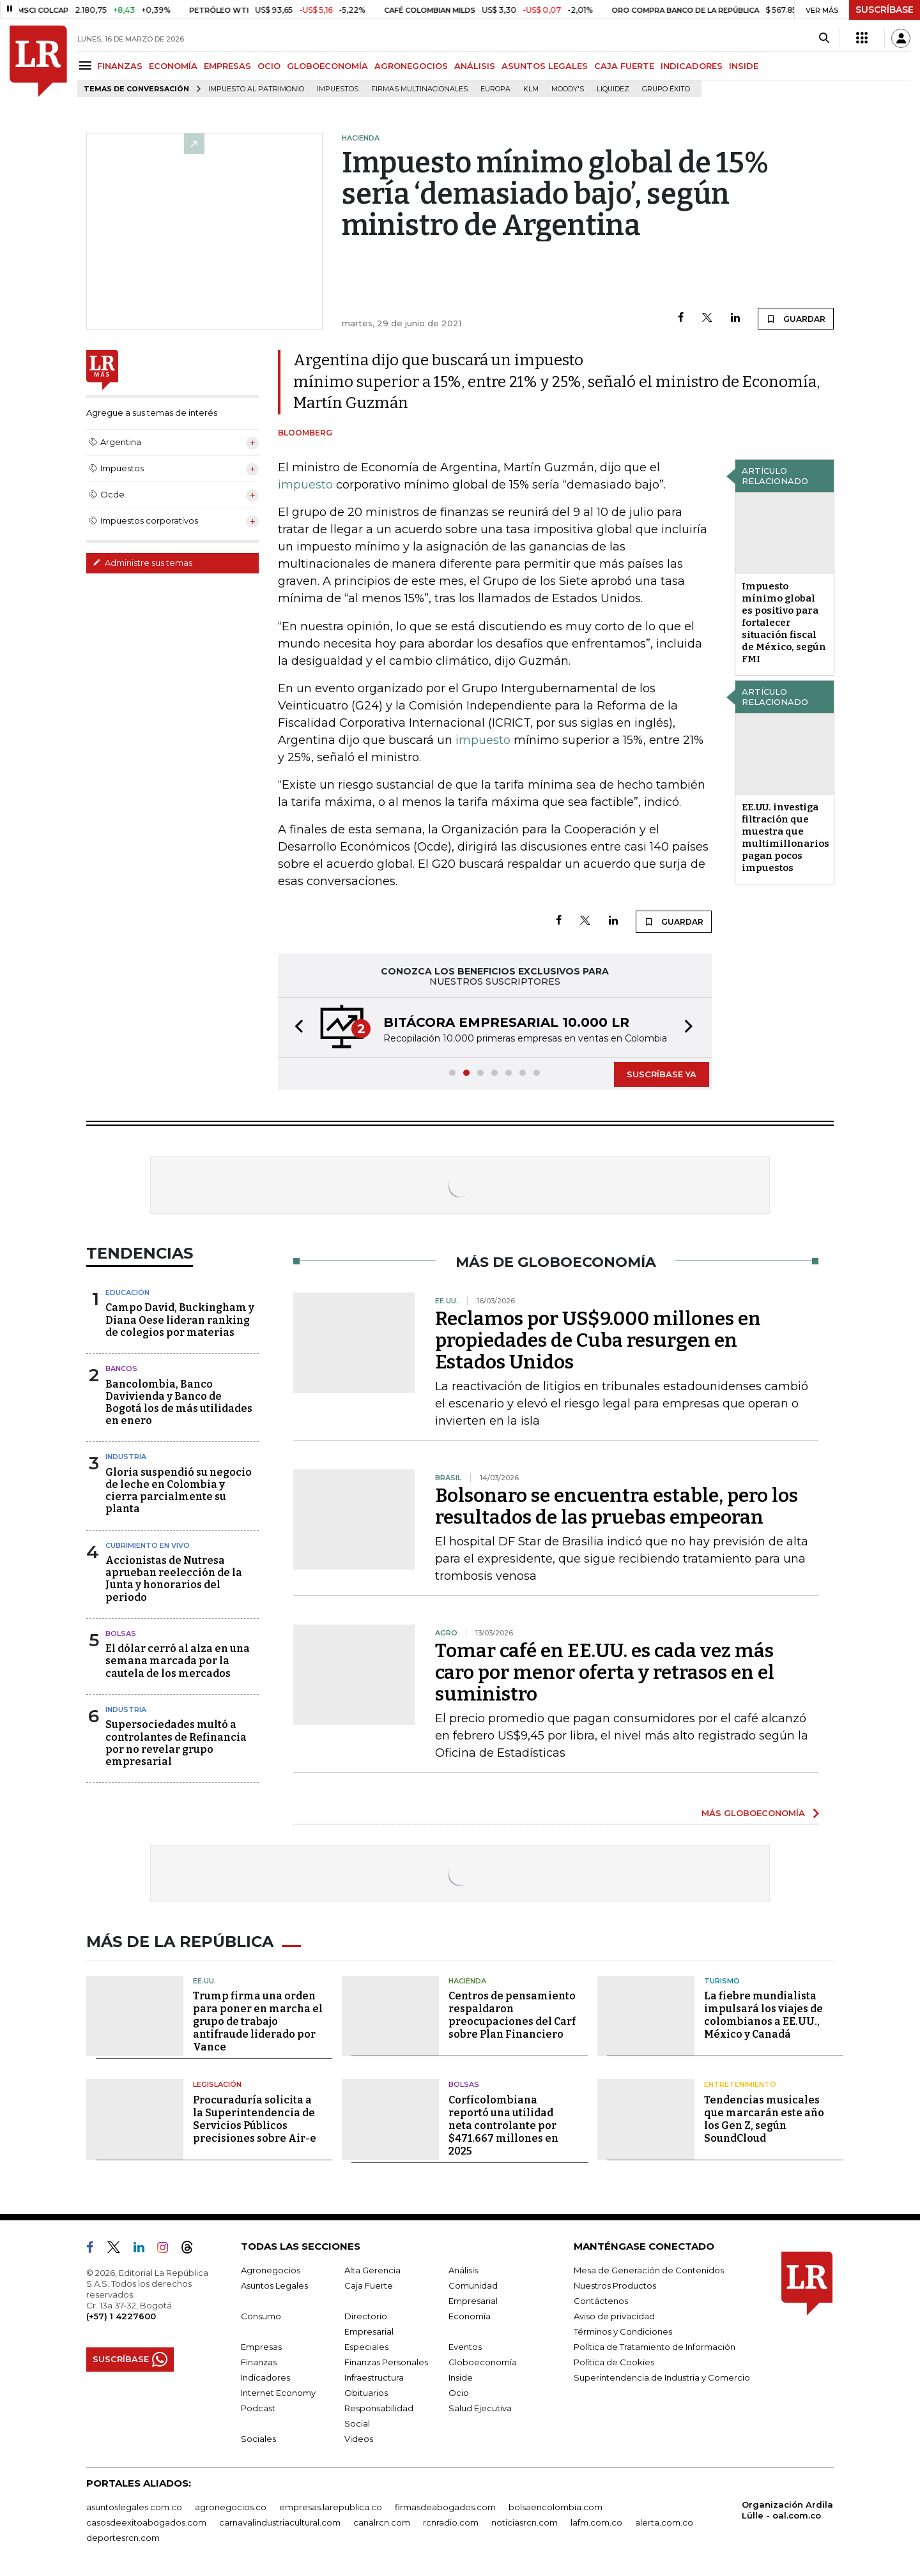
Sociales (258, 2439)
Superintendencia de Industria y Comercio (662, 2377)
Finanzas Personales (386, 2362)
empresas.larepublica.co (330, 2507)
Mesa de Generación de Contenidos (649, 2270)
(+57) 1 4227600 (121, 2316)
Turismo (722, 1980)
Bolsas (120, 1633)
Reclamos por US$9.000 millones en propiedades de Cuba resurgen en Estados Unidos (598, 1340)
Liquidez (613, 89)
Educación (127, 1292)
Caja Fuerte (368, 2285)
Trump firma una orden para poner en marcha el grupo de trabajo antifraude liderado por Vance (258, 2021)
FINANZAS (119, 66)
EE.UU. (204, 1980)
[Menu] (87, 65)
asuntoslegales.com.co (134, 2507)
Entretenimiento (740, 2084)
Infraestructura (374, 2377)
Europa (495, 89)
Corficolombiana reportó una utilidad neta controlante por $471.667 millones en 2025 (503, 2125)
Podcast (258, 2408)
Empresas (261, 2347)
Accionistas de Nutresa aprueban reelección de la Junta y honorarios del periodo (173, 1578)
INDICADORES (692, 66)
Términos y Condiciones (623, 2331)
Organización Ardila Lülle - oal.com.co (787, 2509)
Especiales (366, 2347)
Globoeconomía (482, 2362)
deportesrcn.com (123, 2538)
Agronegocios (270, 2270)
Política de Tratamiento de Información (654, 2347)
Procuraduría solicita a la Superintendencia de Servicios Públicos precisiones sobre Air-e (254, 2119)
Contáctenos (601, 2301)
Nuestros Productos (615, 2285)
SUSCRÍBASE (884, 9)
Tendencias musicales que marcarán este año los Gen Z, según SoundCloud (764, 2119)
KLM (531, 89)
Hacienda (467, 1980)
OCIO (268, 66)
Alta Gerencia (372, 2270)
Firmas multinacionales (419, 89)
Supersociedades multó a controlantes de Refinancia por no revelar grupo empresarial (176, 1743)
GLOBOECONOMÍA (327, 66)
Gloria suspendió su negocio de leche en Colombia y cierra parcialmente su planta (178, 1490)
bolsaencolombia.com (555, 2507)
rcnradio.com (451, 2522)
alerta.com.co (664, 2522)
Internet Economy (278, 2393)
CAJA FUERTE (624, 66)
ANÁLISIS (474, 66)
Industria (125, 1456)
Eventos (465, 2347)
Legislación (217, 2084)
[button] (295, 1027)
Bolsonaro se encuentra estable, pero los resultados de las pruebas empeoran (616, 1506)
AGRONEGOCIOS (411, 66)
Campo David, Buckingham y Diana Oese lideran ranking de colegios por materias (179, 1319)
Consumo (261, 2316)
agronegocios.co (230, 2507)
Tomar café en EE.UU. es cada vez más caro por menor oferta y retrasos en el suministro (604, 1672)
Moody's (567, 89)
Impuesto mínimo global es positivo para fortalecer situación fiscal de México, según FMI (784, 622)
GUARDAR (795, 319)
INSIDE (743, 66)
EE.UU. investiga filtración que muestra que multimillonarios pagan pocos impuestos (785, 837)
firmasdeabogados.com (445, 2507)
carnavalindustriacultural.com (280, 2522)
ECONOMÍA (173, 66)
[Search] (823, 38)
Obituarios (366, 2393)
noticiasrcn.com (524, 2522)
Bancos (121, 1368)
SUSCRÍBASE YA (661, 1074)
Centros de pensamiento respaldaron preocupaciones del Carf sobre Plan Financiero (512, 2015)
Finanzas (259, 2362)
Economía (469, 2316)
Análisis (463, 2270)
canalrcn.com (381, 2522)
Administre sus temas (142, 562)
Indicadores (265, 2377)
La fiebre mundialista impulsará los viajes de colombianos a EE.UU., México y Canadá (763, 2015)
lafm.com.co (596, 2522)
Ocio (458, 2393)
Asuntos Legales (274, 2285)
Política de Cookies (614, 2362)
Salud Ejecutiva (480, 2408)
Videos (358, 2439)
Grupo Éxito (666, 89)
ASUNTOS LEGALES (545, 66)
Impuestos (337, 89)
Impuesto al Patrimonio (256, 89)
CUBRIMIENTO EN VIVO (147, 1545)
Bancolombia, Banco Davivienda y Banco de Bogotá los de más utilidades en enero (178, 1402)
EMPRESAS (227, 66)
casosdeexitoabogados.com (146, 2522)
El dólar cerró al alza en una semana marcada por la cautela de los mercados (177, 1660)
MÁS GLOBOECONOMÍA (753, 1813)
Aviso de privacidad (614, 2316)
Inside (460, 2377)
